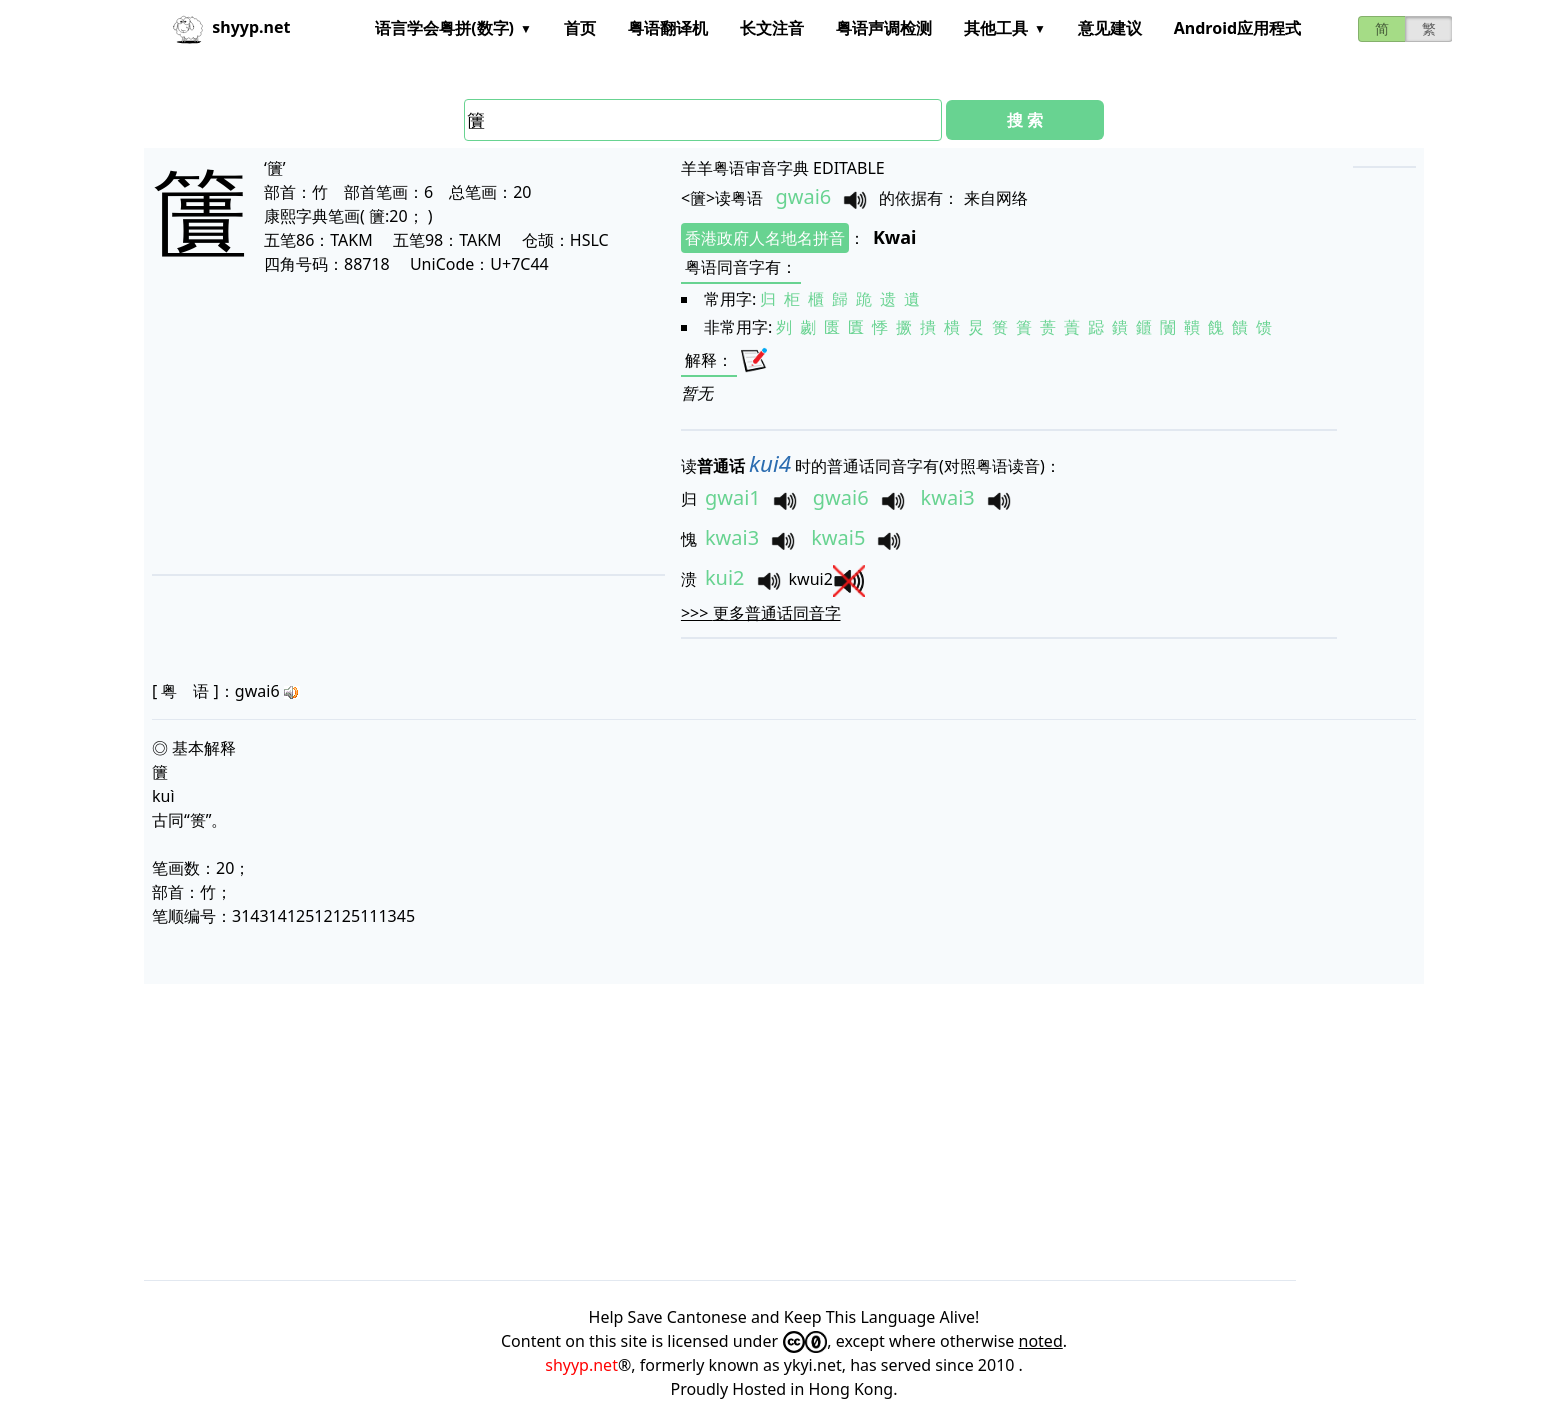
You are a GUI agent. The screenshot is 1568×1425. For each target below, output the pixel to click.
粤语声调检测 (884, 28)
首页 (580, 28)
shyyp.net (581, 1365)
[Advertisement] (378, 424)
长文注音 (772, 28)
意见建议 (1110, 28)
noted (1041, 1341)
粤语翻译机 (668, 28)
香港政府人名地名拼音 (765, 238)
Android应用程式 (1237, 28)
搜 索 (1025, 120)
